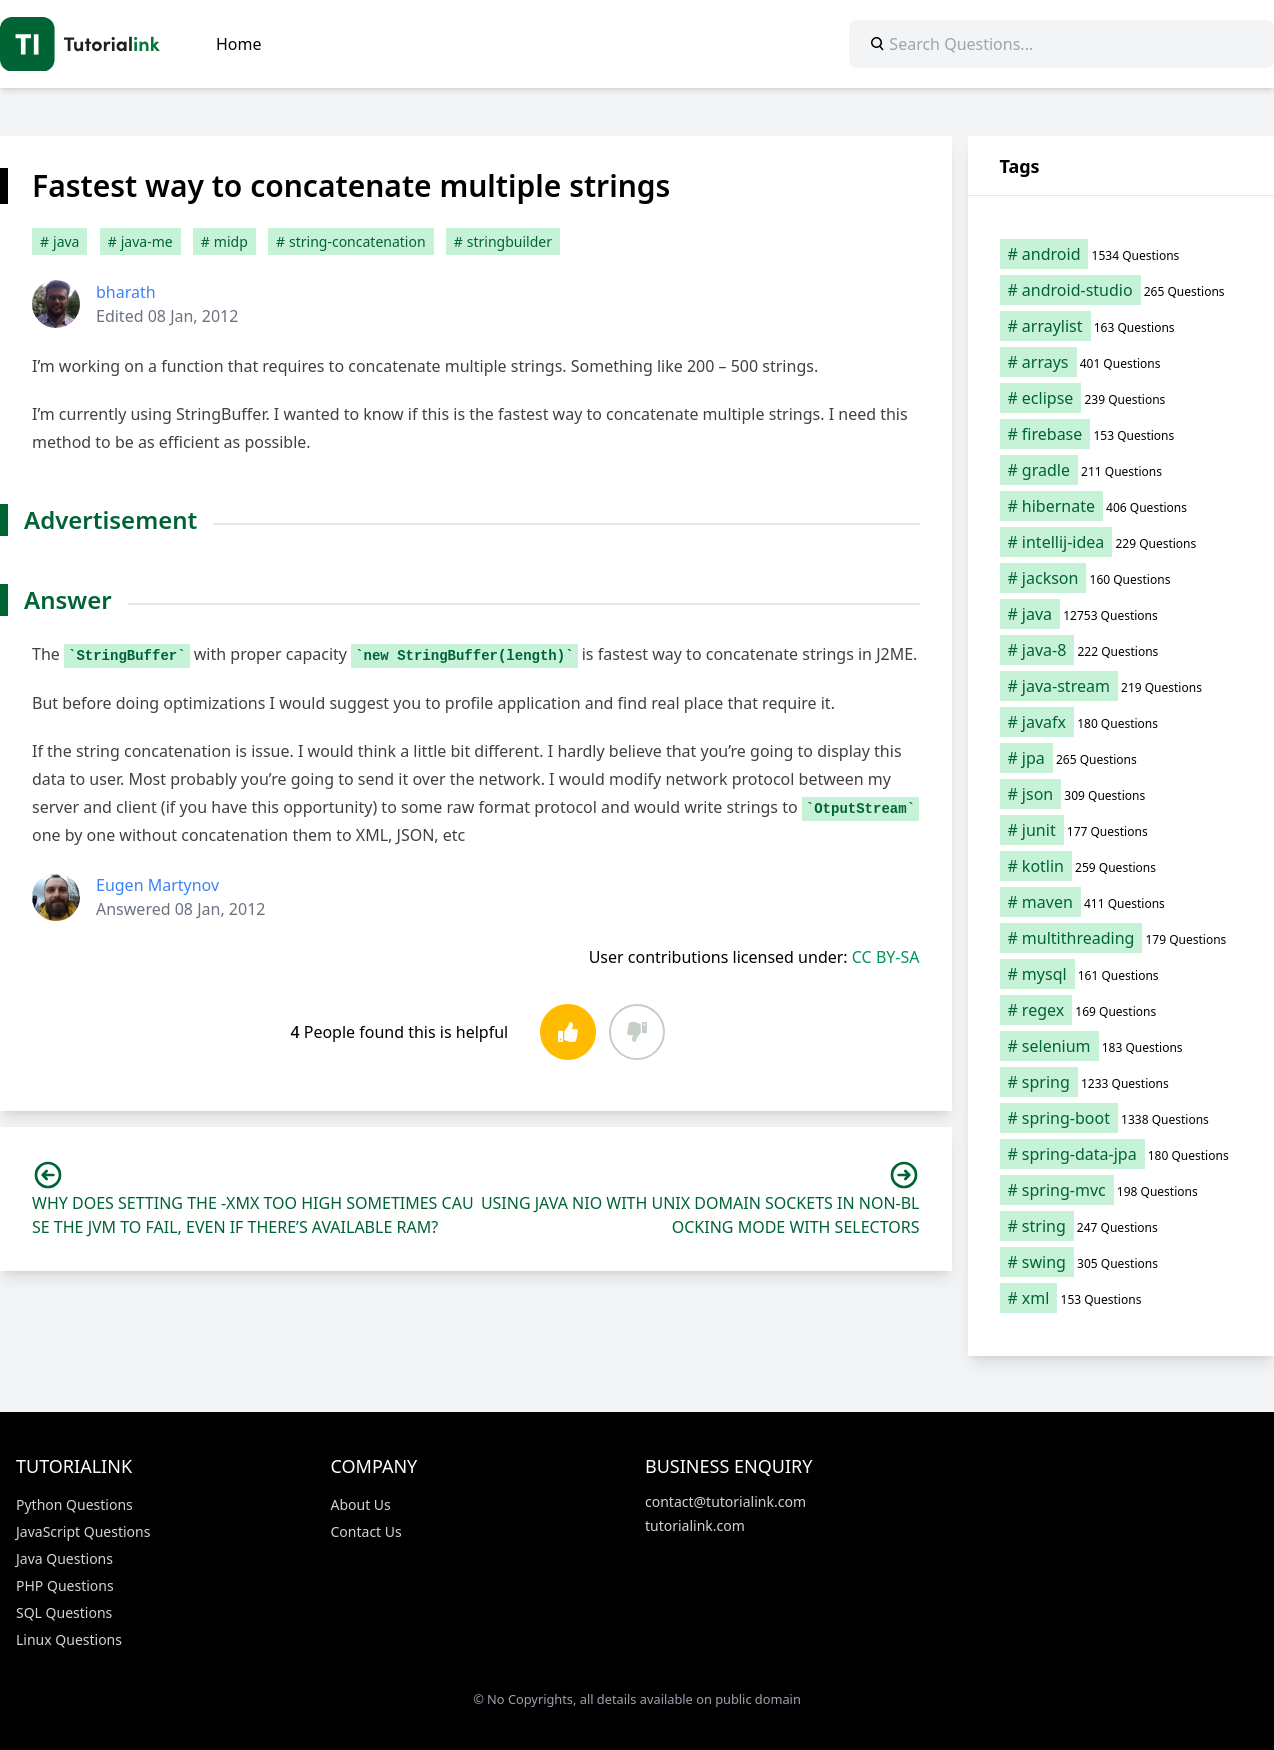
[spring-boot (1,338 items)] (1121, 1118)
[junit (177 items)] (1121, 830)
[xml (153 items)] (1121, 1298)
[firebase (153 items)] (1121, 434)
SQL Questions (64, 1612)
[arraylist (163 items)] (1121, 326)
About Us (361, 1504)
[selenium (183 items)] (1121, 1046)
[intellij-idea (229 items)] (1121, 542)
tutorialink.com (695, 1525)
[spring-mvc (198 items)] (1121, 1190)
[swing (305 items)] (1121, 1262)
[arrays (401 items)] (1121, 362)
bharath (126, 292)
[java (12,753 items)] (1121, 614)
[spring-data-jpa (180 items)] (1121, 1154)
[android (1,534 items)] (1121, 254)
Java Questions (64, 1558)
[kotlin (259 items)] (1121, 866)
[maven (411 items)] (1121, 902)
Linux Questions (69, 1639)
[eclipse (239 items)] (1121, 398)
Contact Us (366, 1531)
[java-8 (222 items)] (1121, 650)
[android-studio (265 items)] (1121, 290)
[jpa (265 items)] (1121, 758)
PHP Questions (65, 1585)
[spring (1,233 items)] (1121, 1082)
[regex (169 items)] (1121, 1010)
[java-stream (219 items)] (1121, 686)
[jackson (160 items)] (1121, 578)
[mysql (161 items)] (1121, 974)
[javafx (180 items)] (1121, 722)
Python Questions (74, 1504)
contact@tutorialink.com (725, 1501)
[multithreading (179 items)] (1121, 938)
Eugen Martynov (157, 885)
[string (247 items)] (1121, 1226)
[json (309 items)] (1121, 794)
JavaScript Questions (83, 1531)
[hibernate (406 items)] (1121, 506)
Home (239, 44)
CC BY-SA (886, 957)
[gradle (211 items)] (1121, 470)
